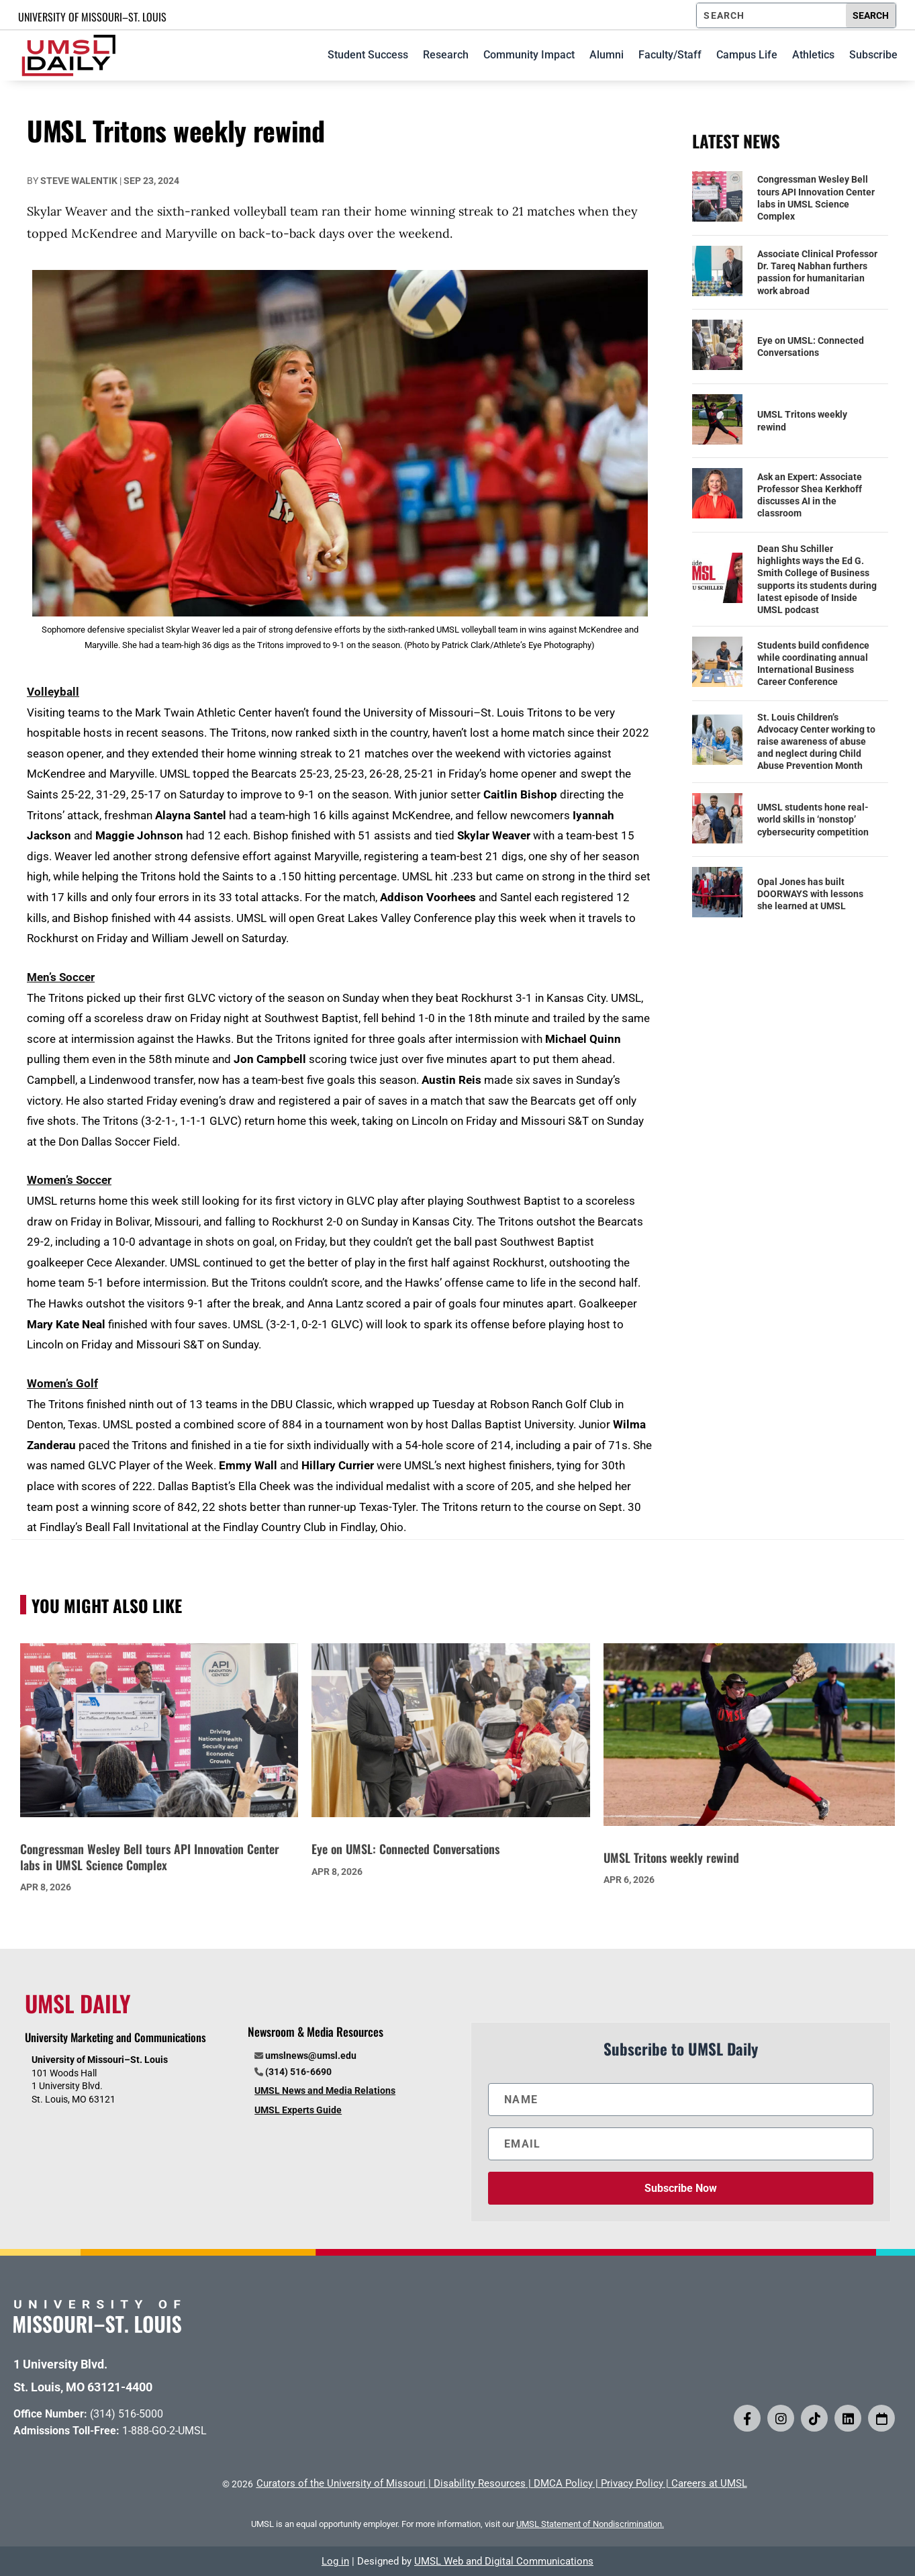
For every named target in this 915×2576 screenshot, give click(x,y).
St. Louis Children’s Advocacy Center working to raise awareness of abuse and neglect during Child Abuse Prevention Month (816, 742)
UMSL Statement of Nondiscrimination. (590, 2524)
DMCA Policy (563, 2483)
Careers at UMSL (709, 2483)
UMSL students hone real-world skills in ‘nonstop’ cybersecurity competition (813, 819)
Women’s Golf (62, 1383)
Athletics (813, 54)
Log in (335, 2561)
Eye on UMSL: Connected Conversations (810, 346)
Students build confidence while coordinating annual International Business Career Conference (813, 664)
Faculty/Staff (670, 54)
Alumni (606, 54)
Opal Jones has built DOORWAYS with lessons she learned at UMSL (810, 893)
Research (446, 54)
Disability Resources (480, 2483)
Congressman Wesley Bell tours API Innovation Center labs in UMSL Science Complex (816, 198)
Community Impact (529, 54)
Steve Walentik (78, 180)
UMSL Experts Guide (298, 2110)
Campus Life (746, 54)
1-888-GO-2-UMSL (164, 2430)
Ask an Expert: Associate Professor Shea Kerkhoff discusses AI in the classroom (809, 495)
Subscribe (873, 54)
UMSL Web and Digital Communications (503, 2561)
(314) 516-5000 (126, 2413)
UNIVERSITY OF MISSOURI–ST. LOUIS (92, 17)
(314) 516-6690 (298, 2071)
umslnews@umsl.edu (310, 2055)
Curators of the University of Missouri (341, 2483)
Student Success (368, 54)
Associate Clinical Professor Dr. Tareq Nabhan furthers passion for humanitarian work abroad (817, 272)
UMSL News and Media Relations (324, 2090)
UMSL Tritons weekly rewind (802, 420)
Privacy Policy (632, 2483)
